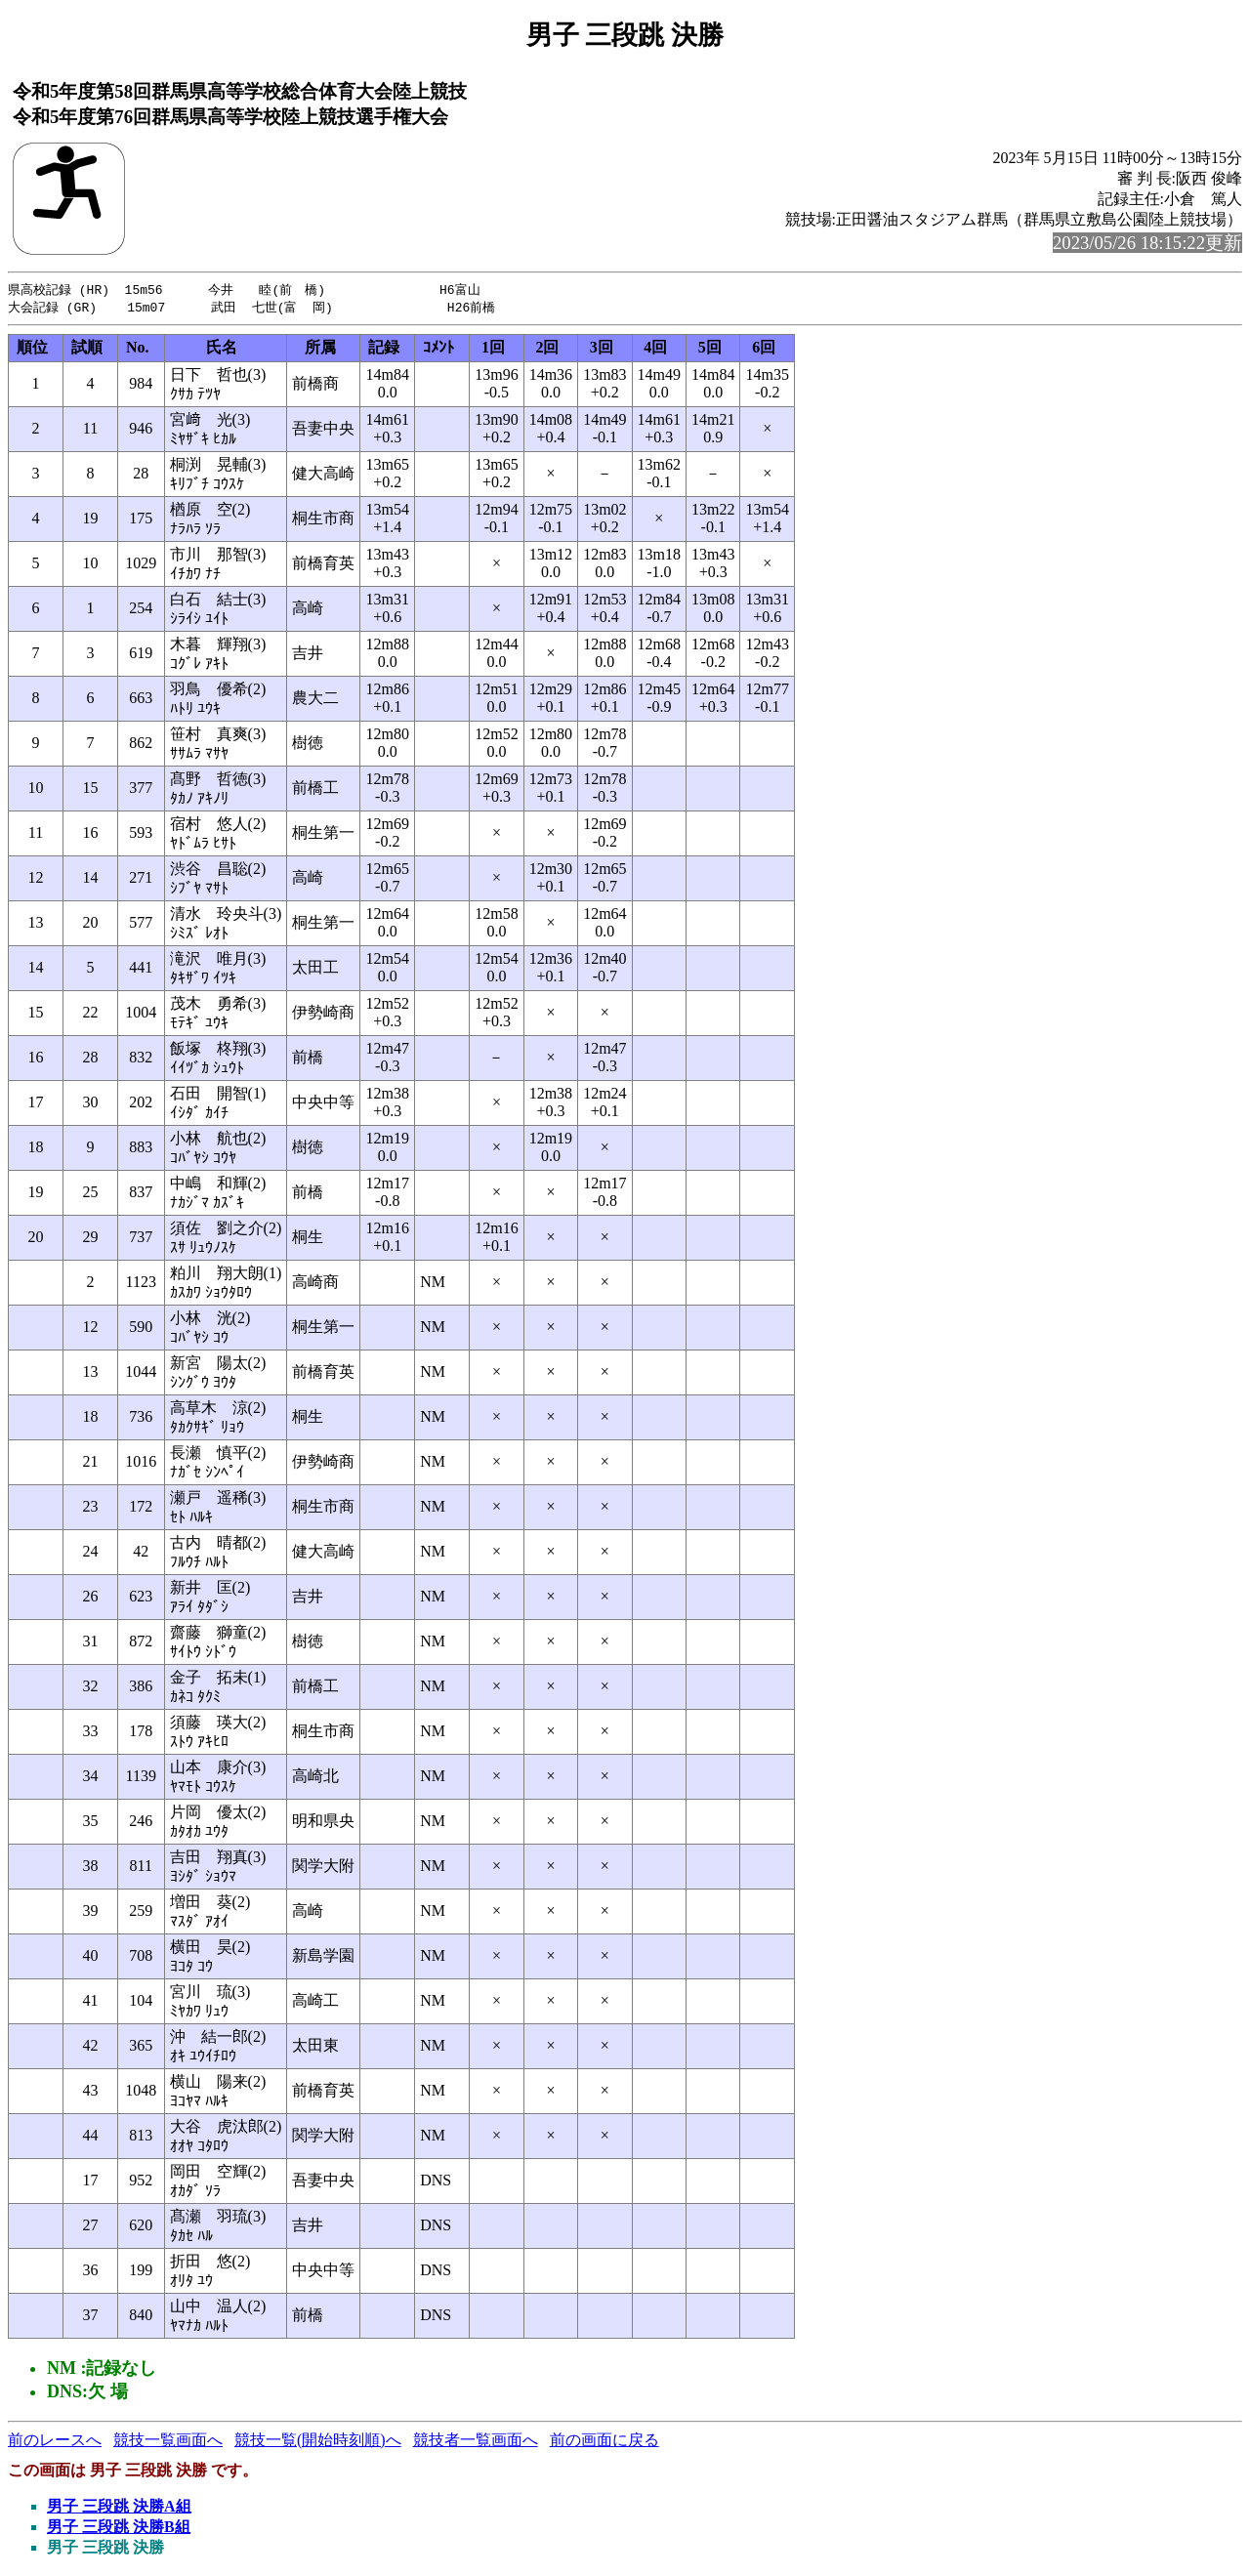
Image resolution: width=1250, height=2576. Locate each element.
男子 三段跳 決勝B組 (118, 2528)
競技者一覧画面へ (475, 2441)
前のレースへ (55, 2441)
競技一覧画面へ (168, 2441)
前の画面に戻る (604, 2441)
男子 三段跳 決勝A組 (119, 2508)
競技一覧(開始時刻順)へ (317, 2441)
